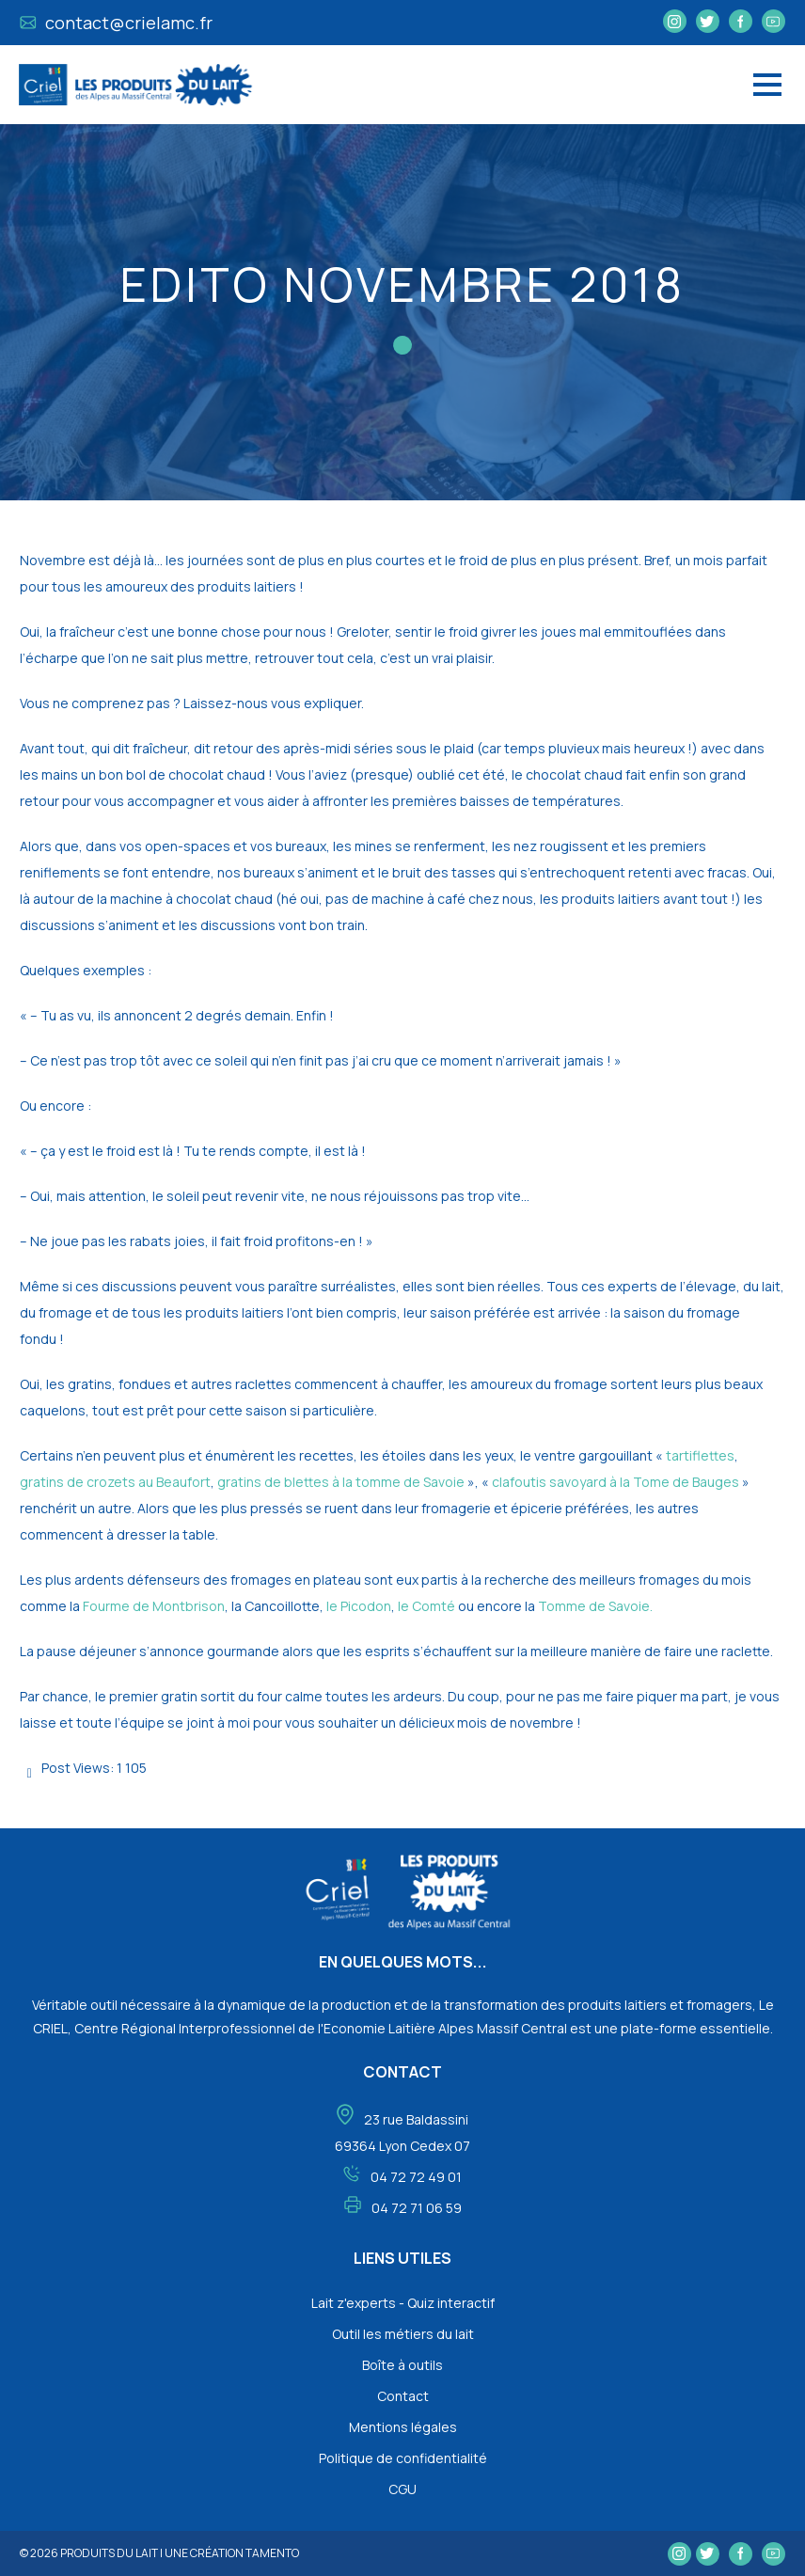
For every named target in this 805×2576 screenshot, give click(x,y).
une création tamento (232, 2553)
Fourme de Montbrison (154, 1606)
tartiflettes (700, 1455)
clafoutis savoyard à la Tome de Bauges (615, 1482)
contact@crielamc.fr (116, 22)
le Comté (428, 1606)
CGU (402, 2489)
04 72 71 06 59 (416, 2208)
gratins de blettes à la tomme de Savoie (341, 1482)
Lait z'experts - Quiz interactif (403, 2303)
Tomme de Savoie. (594, 1606)
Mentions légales (403, 2427)
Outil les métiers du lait (403, 2334)
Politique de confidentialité (403, 2458)
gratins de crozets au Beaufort (115, 1482)
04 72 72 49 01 (416, 2177)
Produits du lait (109, 2553)
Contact (403, 2396)
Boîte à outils (402, 2365)
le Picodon (357, 1606)
